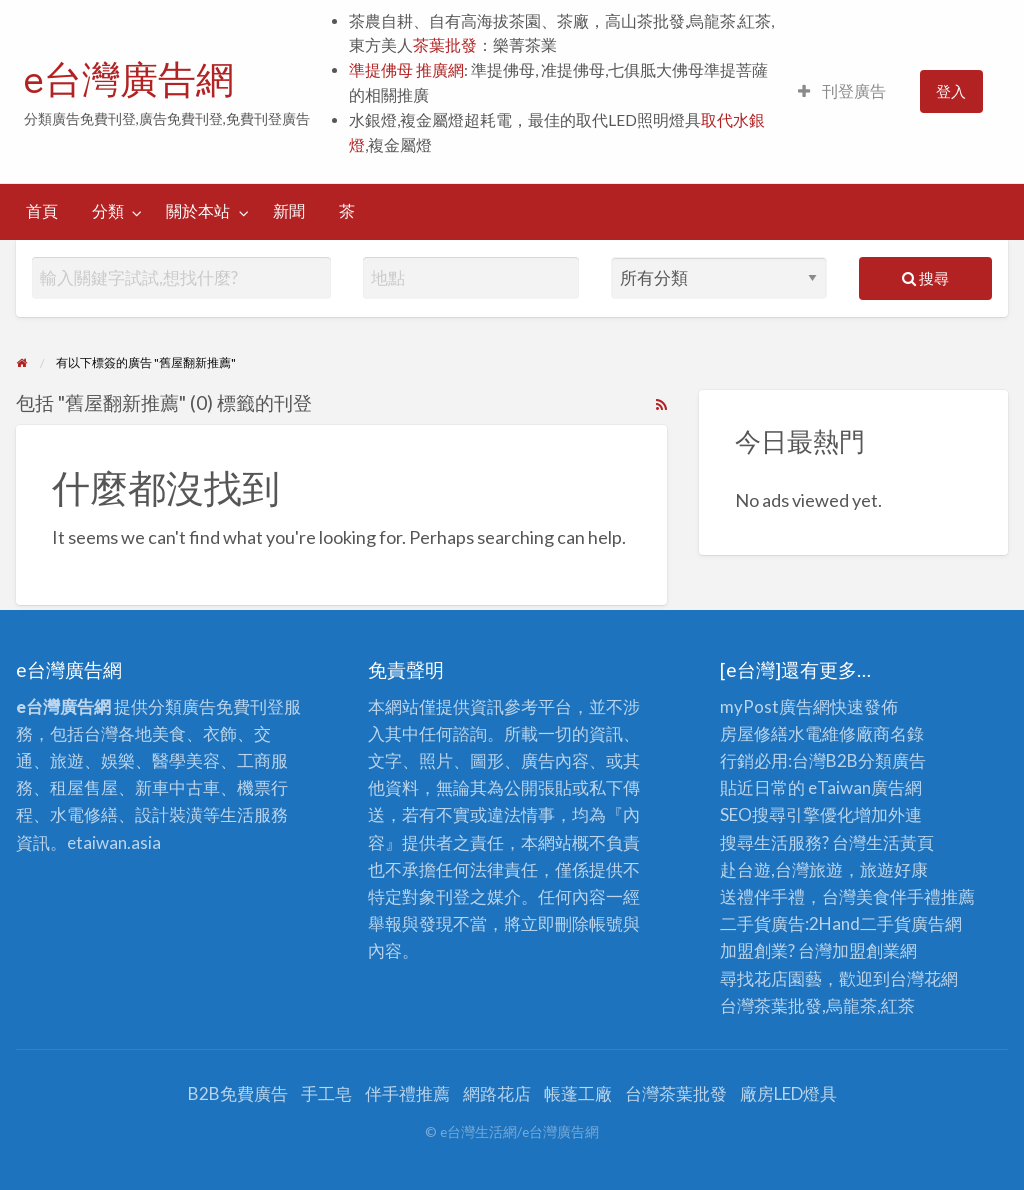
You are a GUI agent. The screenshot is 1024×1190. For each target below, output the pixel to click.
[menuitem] (842, 91)
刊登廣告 (842, 91)
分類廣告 (892, 760)
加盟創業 (866, 950)
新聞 (289, 211)
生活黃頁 (900, 842)
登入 (951, 91)
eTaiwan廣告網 (865, 787)
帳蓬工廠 (578, 1093)
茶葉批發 (445, 45)
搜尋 (925, 278)
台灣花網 (924, 978)
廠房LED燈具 (788, 1093)
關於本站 (198, 211)
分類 (108, 211)
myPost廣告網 (775, 706)
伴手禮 (915, 896)
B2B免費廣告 (238, 1093)
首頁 (42, 211)
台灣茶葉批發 (771, 1005)
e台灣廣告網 (129, 79)
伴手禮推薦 (407, 1093)
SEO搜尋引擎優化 (787, 814)
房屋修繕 (754, 733)
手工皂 (326, 1093)
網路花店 (497, 1093)
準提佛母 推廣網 (406, 70)
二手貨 (885, 923)
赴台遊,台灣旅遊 (781, 869)
